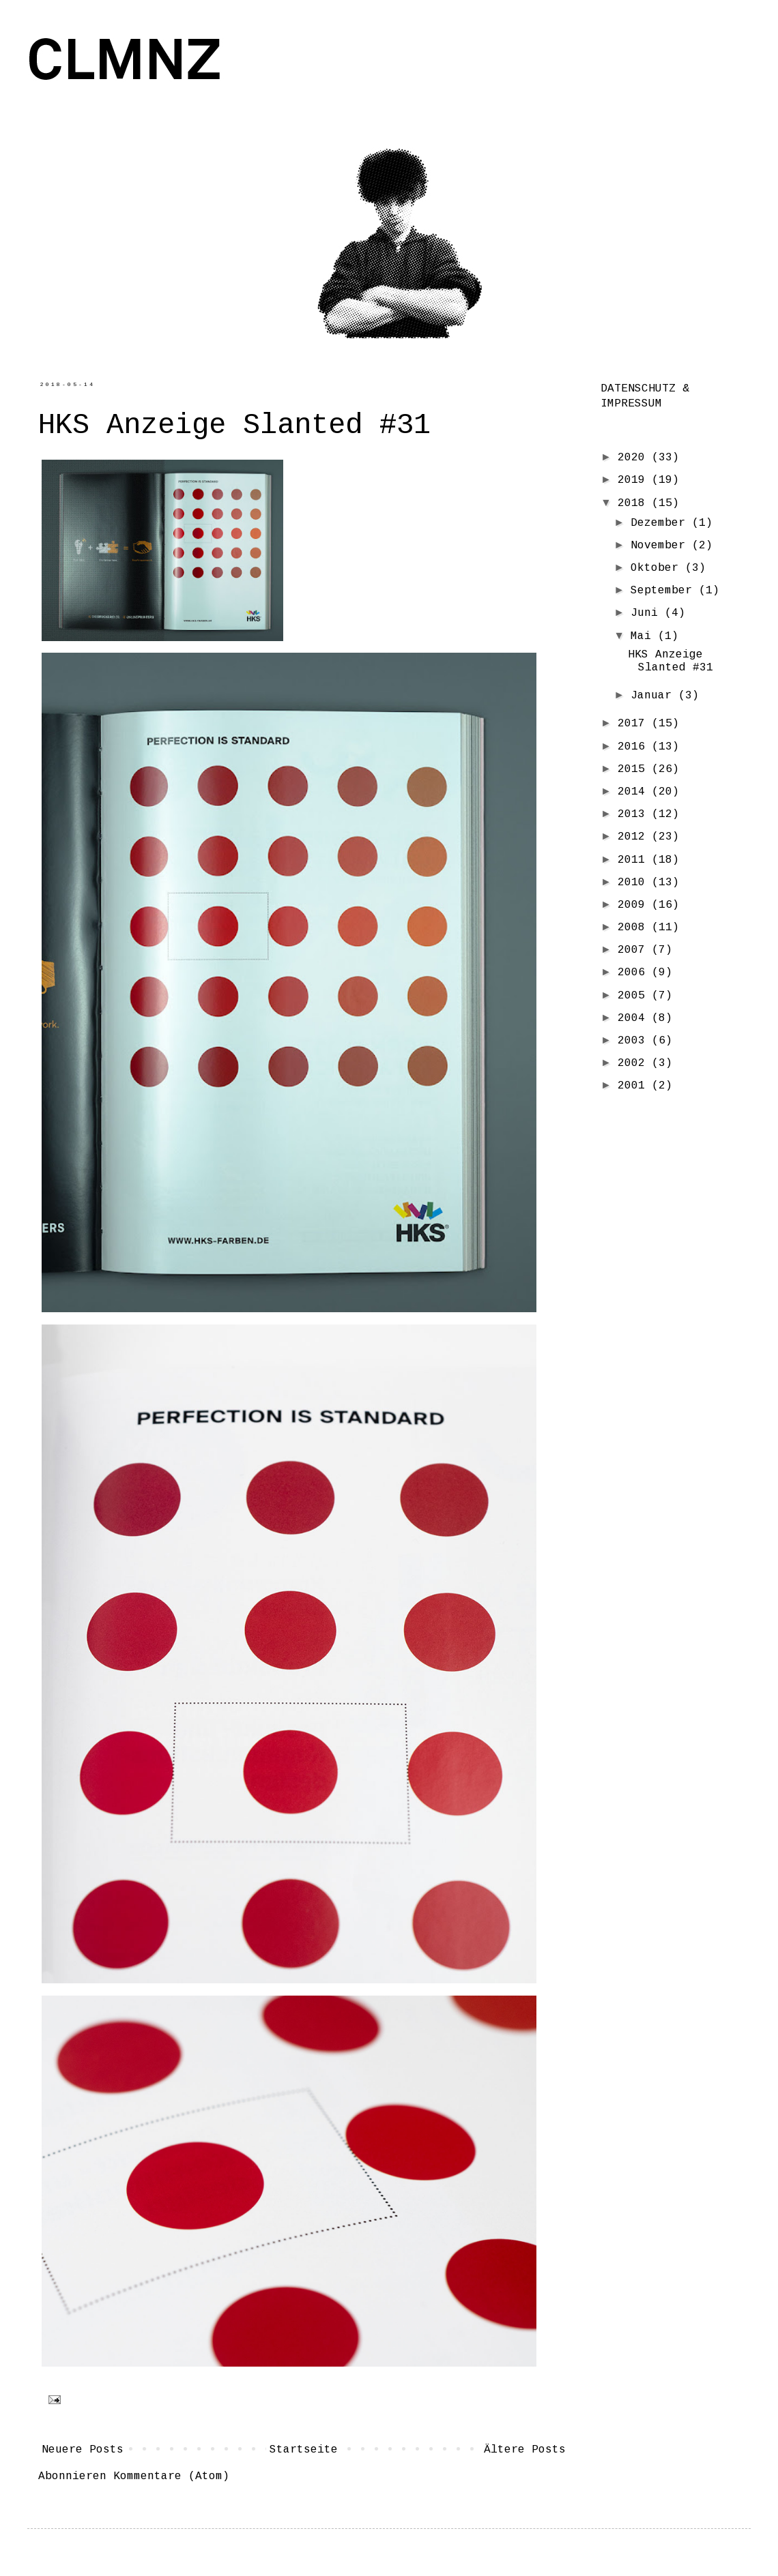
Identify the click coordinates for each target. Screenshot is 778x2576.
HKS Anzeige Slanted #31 (234, 425)
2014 (635, 792)
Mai (644, 636)
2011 (635, 860)
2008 (635, 927)
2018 (635, 503)
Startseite (304, 2450)
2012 (635, 837)
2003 (635, 1041)
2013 (635, 814)
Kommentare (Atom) (171, 2476)
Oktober (658, 568)
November (661, 545)
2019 (635, 480)
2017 (635, 723)
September (665, 590)
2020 (635, 457)
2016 (635, 747)
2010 (635, 882)
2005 (635, 996)
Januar (654, 696)
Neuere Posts (83, 2450)
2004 (635, 1018)
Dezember (661, 523)
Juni (648, 613)
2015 (635, 769)
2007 (635, 950)
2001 (635, 1086)
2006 (635, 972)
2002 (635, 1063)
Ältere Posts (525, 2450)
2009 (635, 905)
